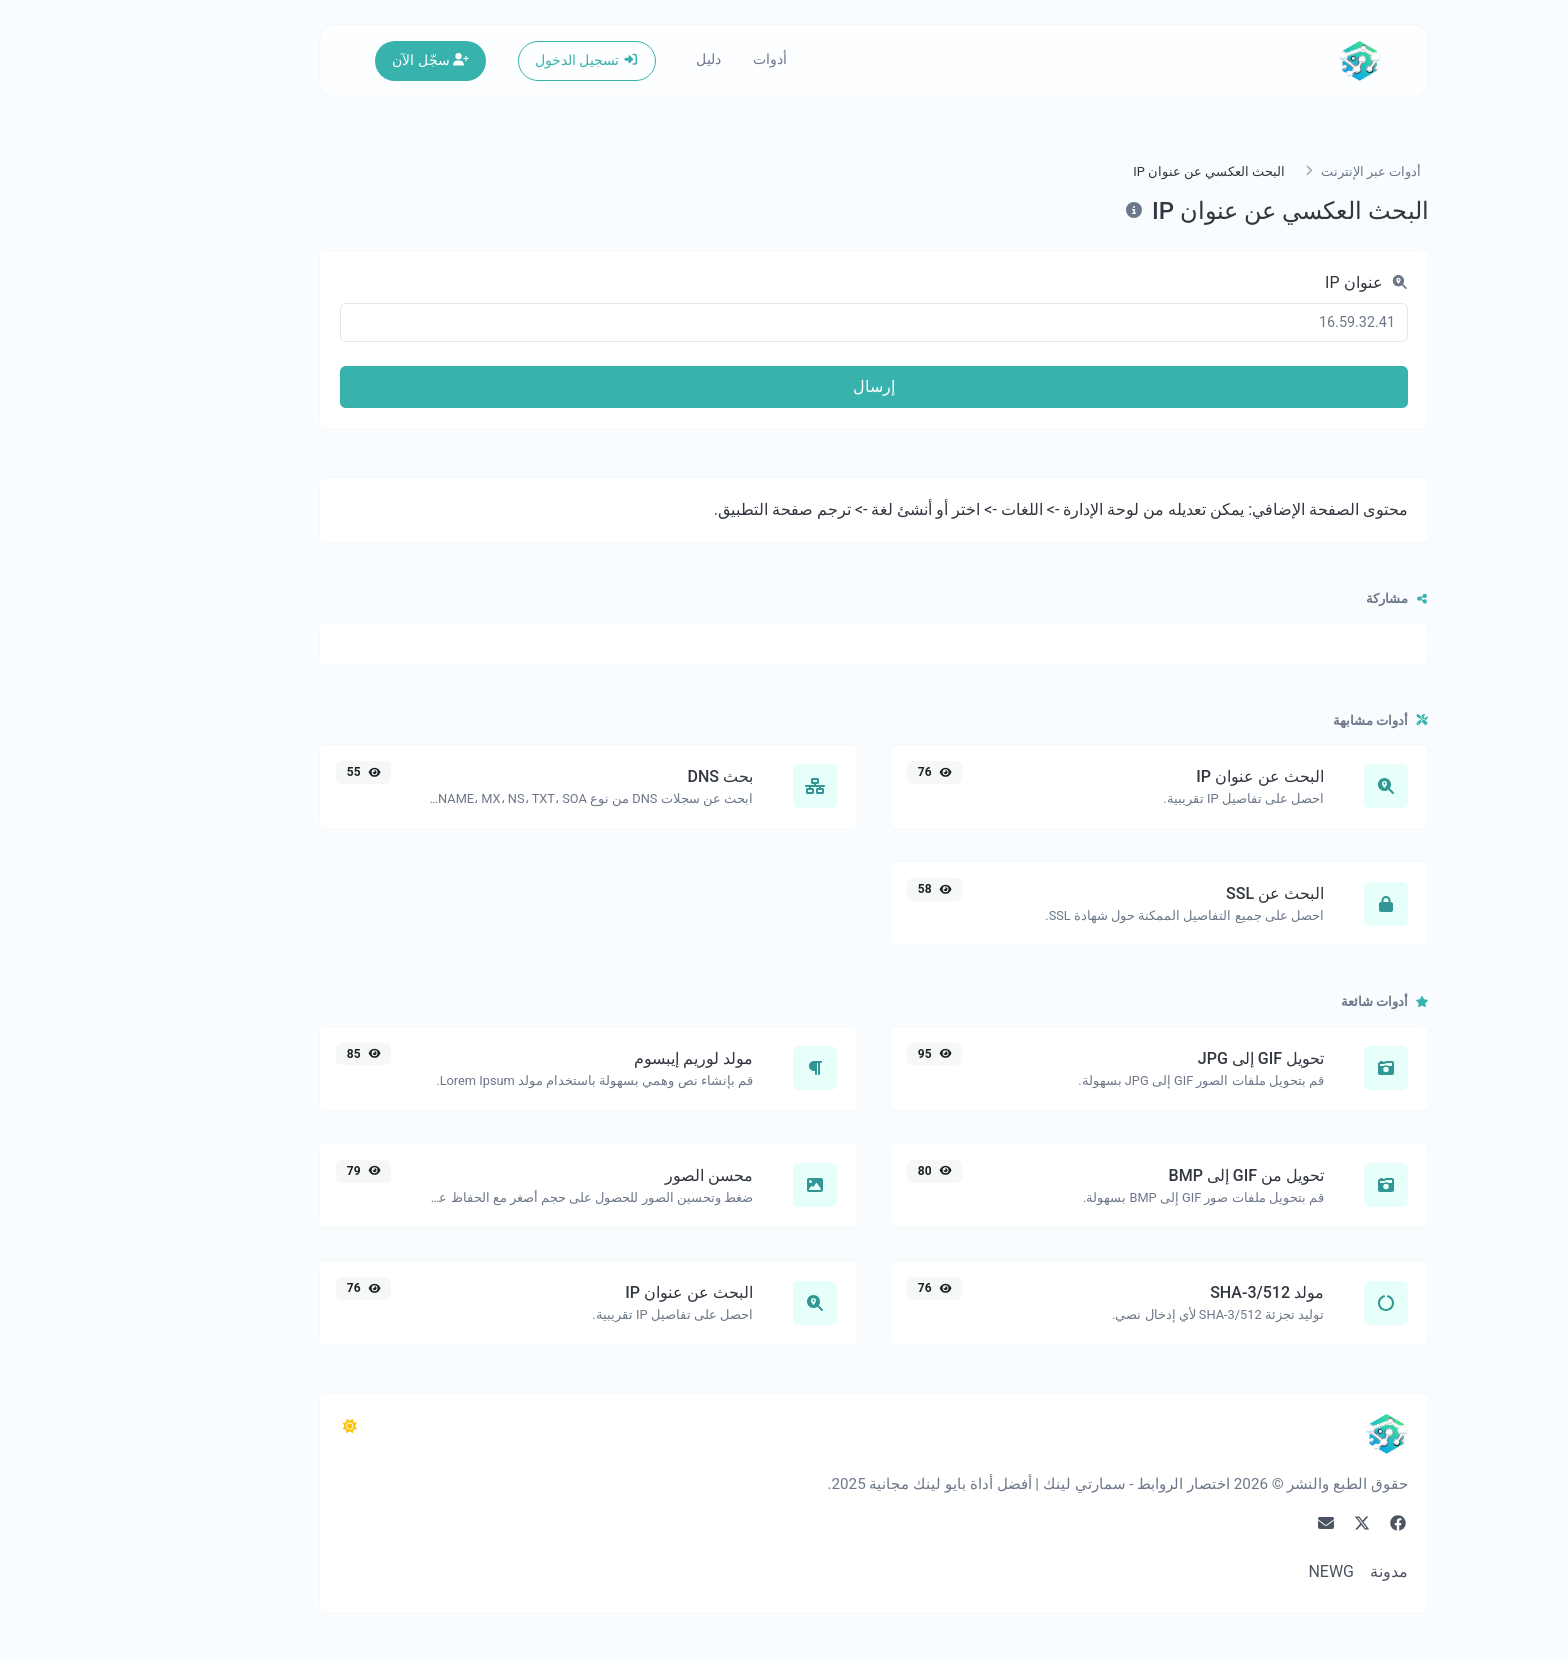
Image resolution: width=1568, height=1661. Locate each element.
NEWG (1241, 1571)
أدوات (680, 59)
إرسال (784, 386)
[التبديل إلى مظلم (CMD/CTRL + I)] (260, 1427)
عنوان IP (1276, 282)
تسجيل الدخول (497, 60)
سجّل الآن (340, 60)
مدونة (1299, 1571)
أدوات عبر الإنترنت (1281, 171)
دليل (618, 59)
